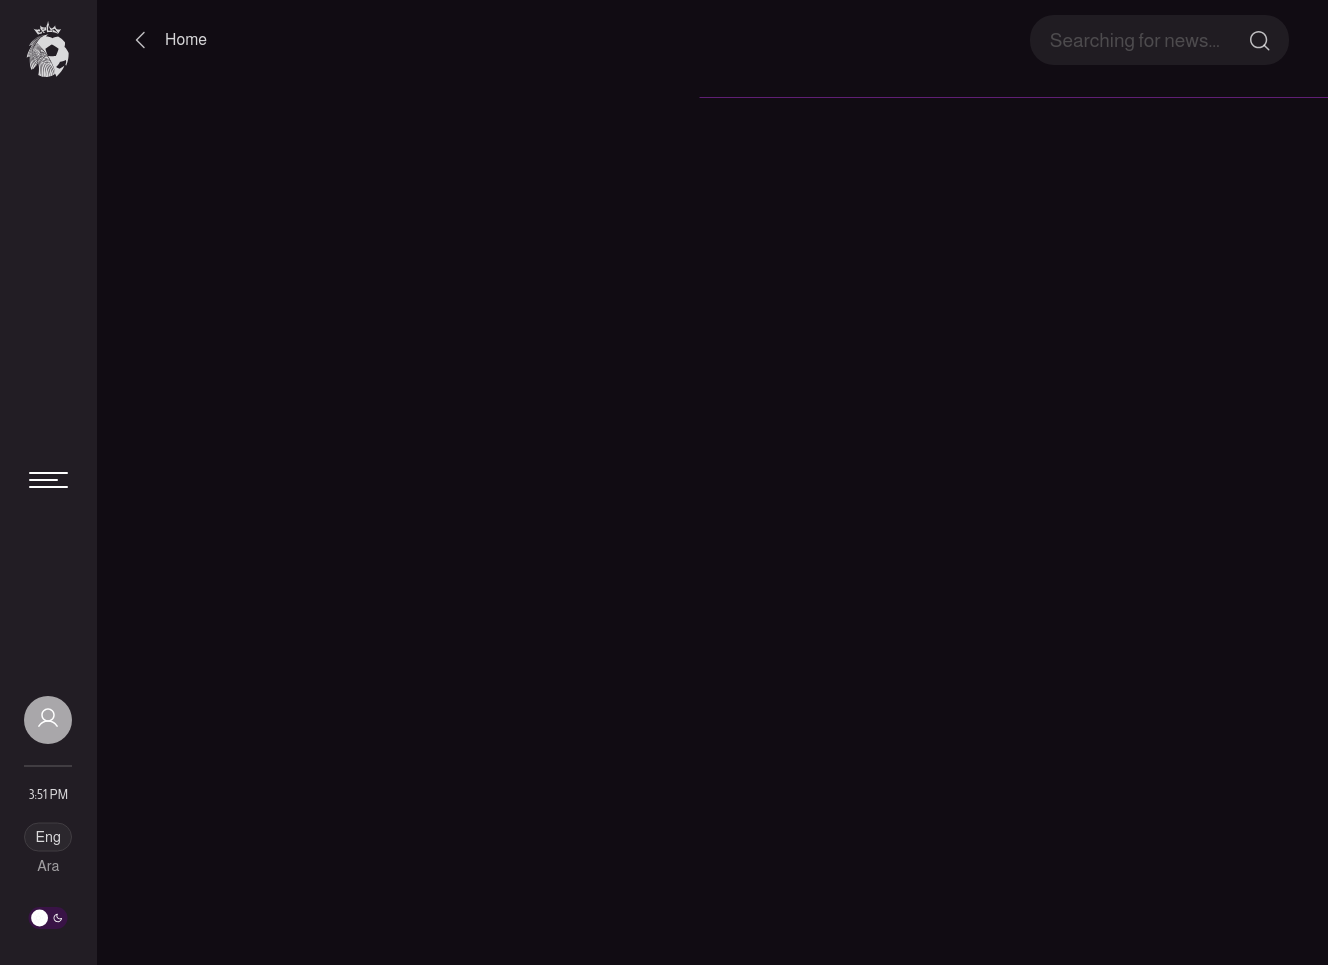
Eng (48, 837)
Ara (48, 866)
